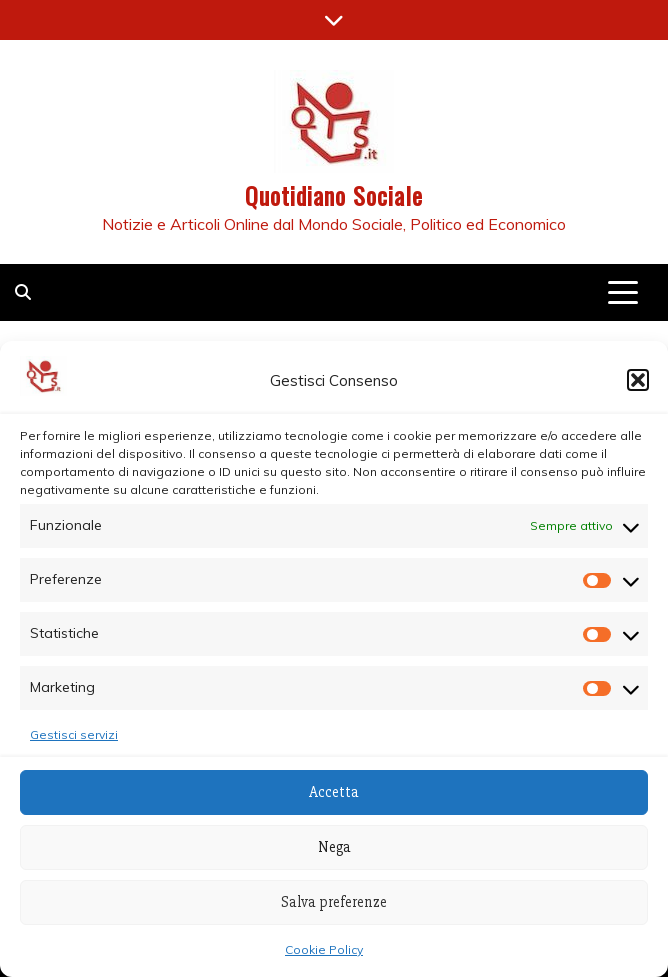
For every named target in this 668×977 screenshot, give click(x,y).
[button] (638, 380)
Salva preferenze (334, 902)
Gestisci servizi (74, 734)
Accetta (334, 792)
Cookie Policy (324, 949)
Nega (334, 847)
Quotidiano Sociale (334, 195)
